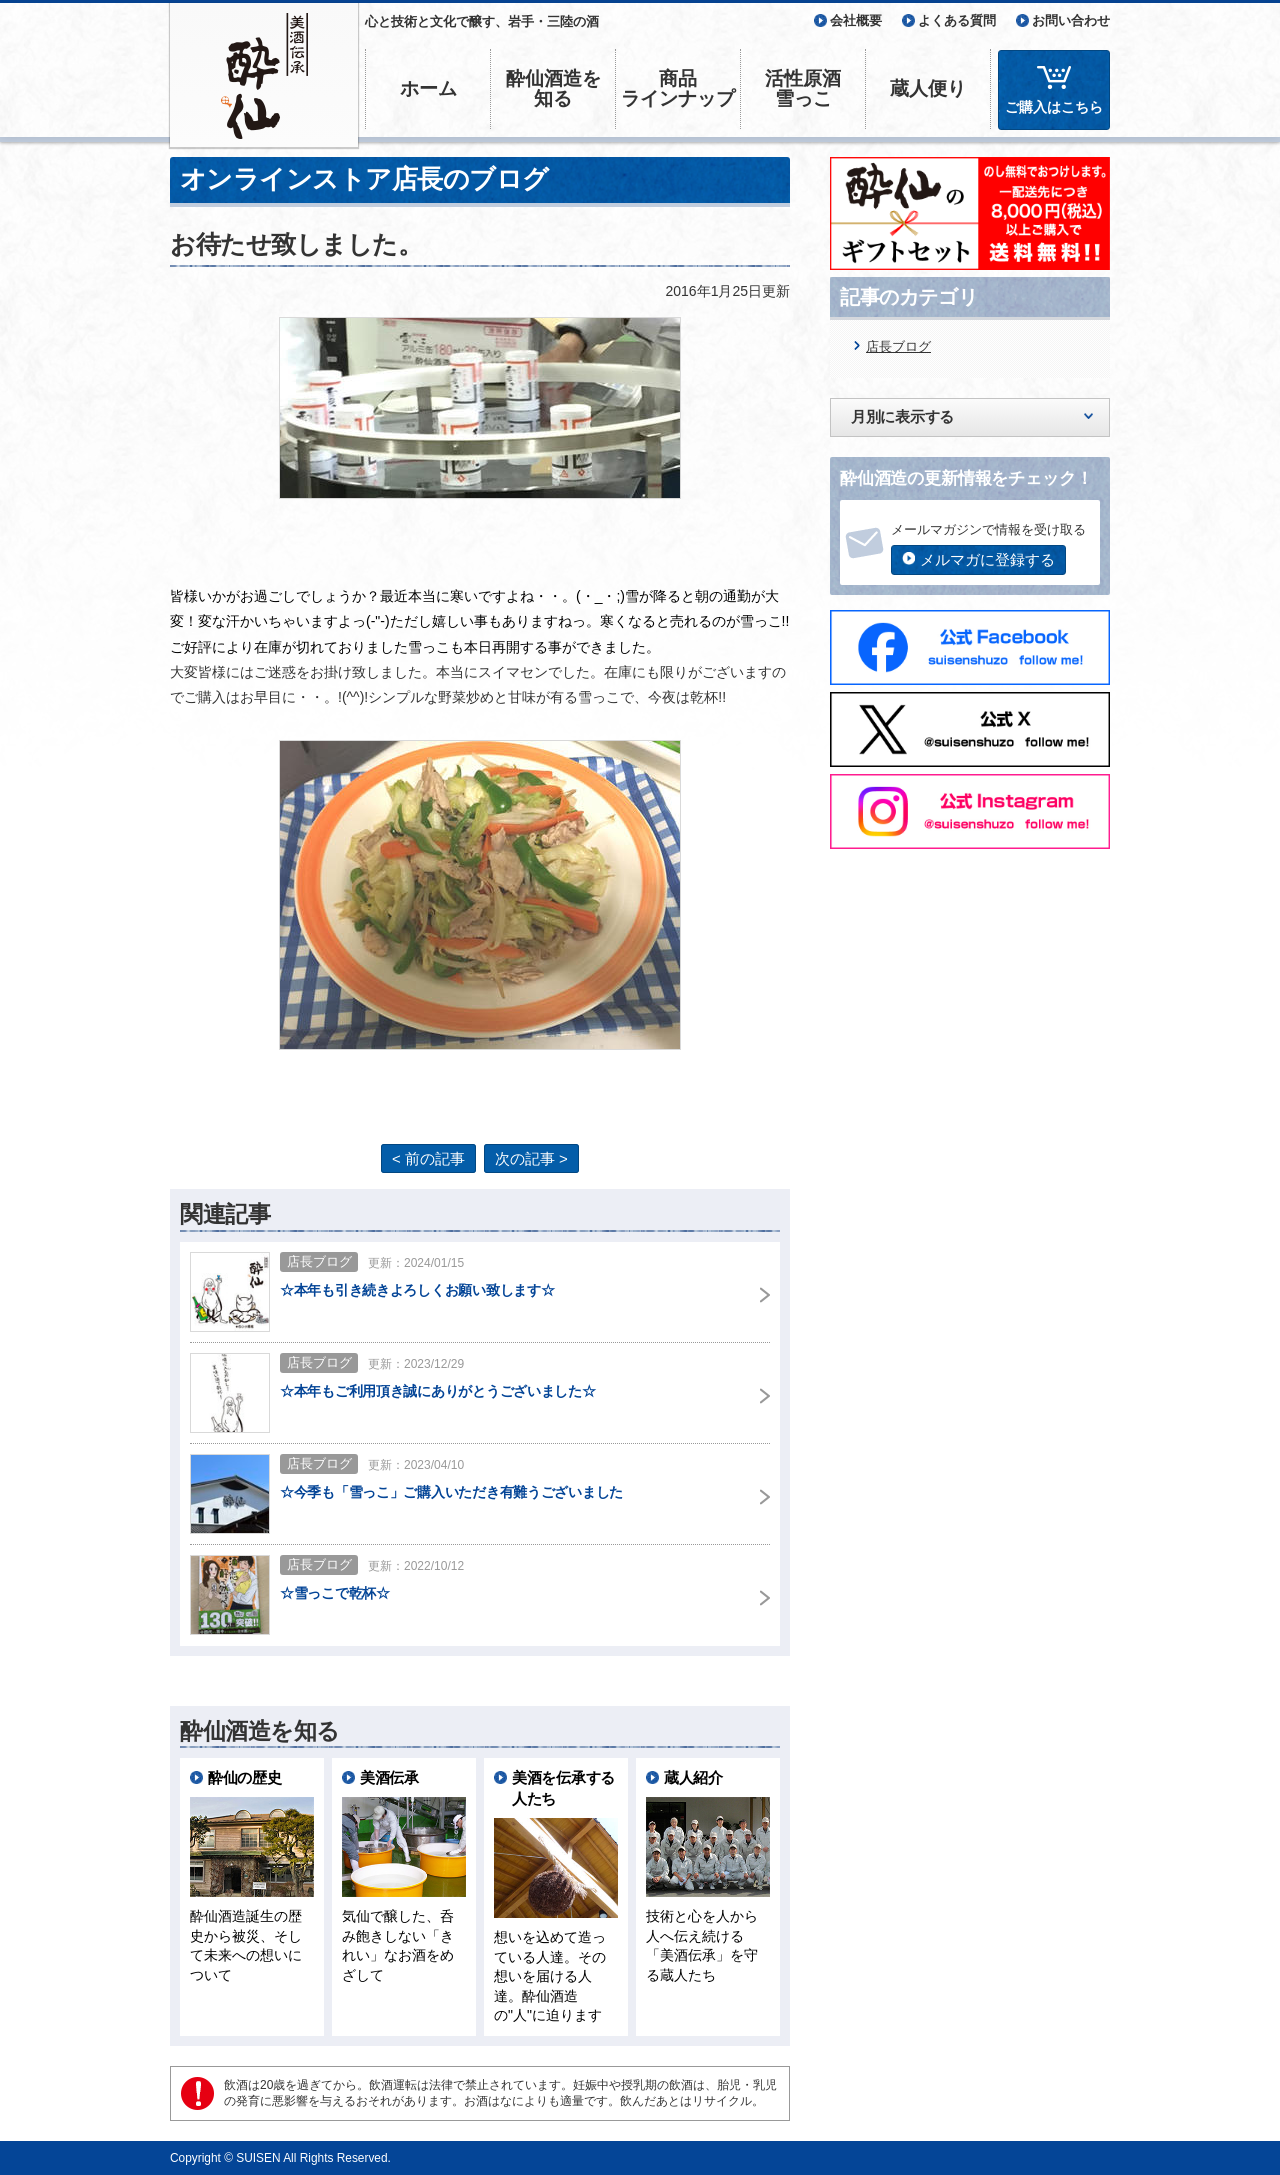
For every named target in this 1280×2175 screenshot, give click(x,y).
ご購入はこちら (1054, 107)
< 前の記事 (428, 1158)
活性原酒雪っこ (803, 88)
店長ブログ (898, 346)
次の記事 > (531, 1158)
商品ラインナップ (678, 88)
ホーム (428, 88)
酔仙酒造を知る (553, 88)
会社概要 (856, 20)
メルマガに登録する (987, 559)
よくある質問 (957, 20)
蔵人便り (928, 88)
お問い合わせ (1071, 20)
